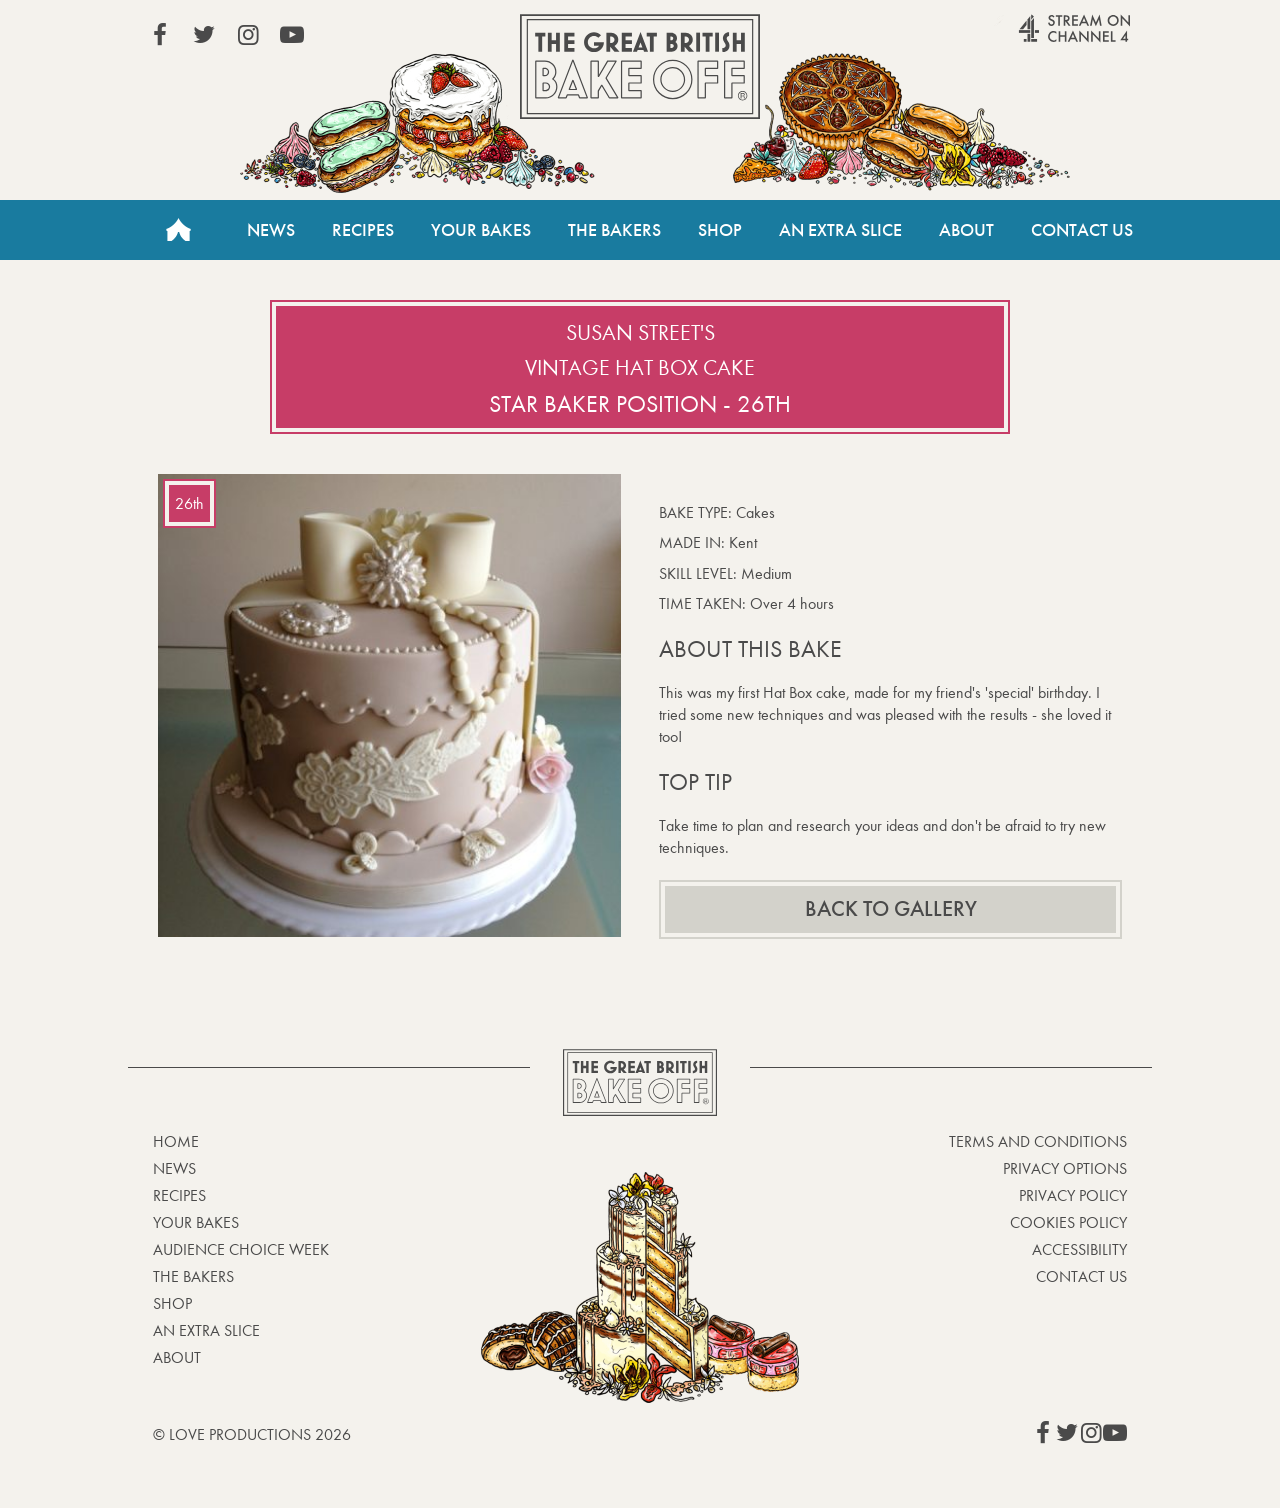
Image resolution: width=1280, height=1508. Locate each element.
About (966, 230)
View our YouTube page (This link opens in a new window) (292, 35)
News (271, 230)
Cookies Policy (1068, 1222)
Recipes (363, 230)
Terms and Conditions (1038, 1141)
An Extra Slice (840, 230)
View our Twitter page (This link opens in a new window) (204, 35)
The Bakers (614, 230)
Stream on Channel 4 (1036, 39)
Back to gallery (891, 909)
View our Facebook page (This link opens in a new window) (160, 35)
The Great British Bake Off (640, 66)
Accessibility (1079, 1249)
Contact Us (1082, 230)
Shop (720, 230)
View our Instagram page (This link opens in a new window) (248, 35)
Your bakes (196, 1222)
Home (178, 230)
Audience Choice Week (241, 1249)
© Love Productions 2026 (252, 1434)
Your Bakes (481, 230)
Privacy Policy (1073, 1195)
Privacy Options (1065, 1168)
